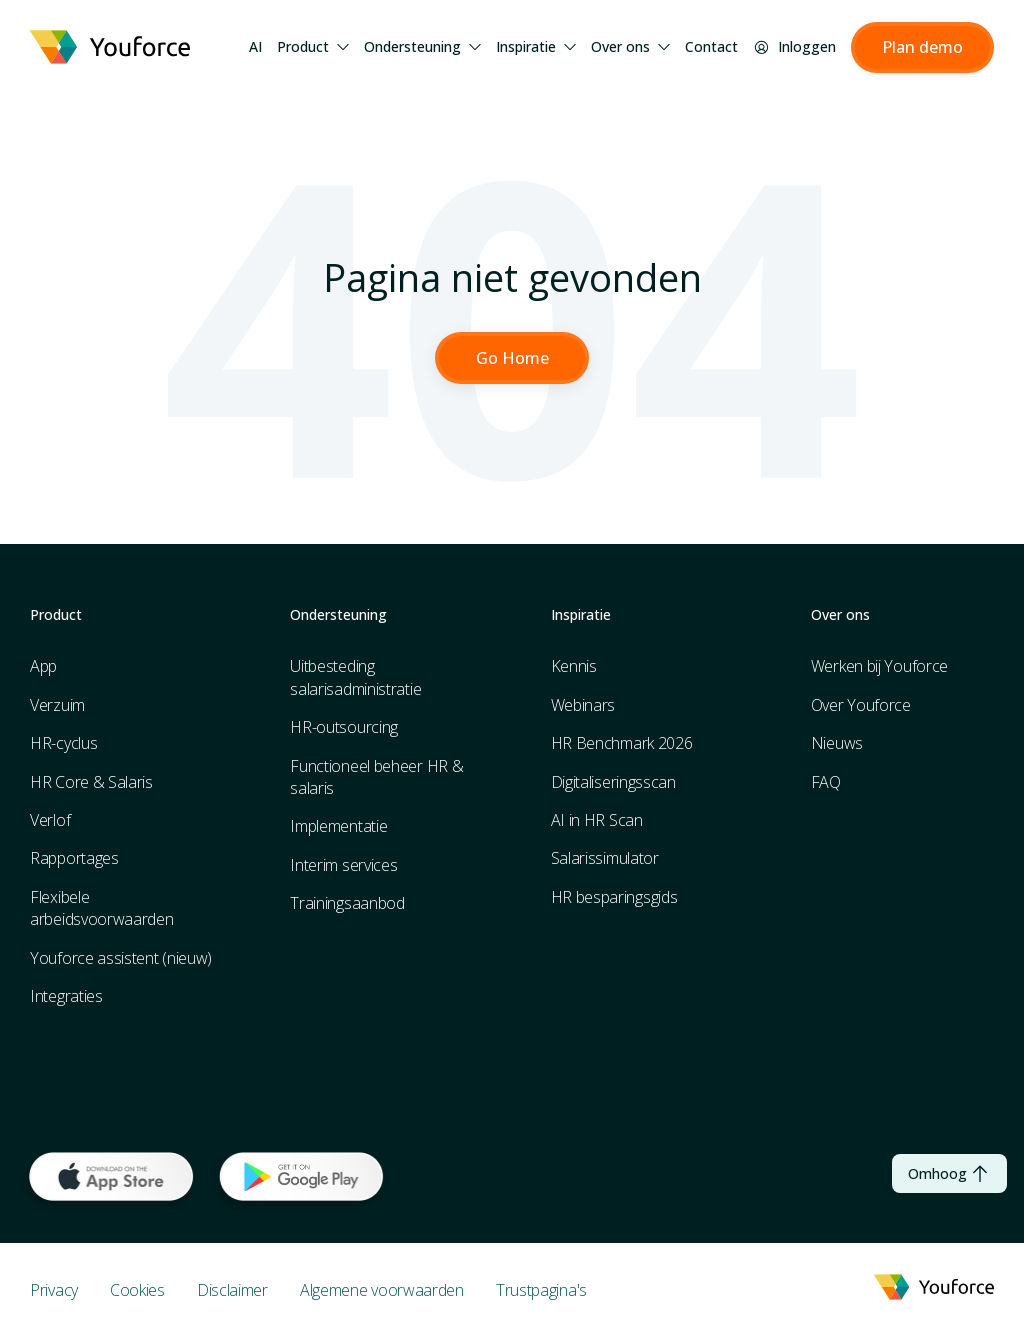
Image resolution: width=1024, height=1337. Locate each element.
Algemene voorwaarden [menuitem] (382, 1290)
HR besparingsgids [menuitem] (614, 897)
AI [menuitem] (255, 47)
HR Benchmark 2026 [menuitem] (622, 744)
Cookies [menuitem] (137, 1290)
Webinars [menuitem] (583, 705)
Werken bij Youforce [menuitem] (879, 667)
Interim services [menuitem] (343, 865)
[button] (922, 48)
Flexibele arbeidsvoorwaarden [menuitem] (102, 908)
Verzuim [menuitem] (57, 705)
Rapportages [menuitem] (74, 859)
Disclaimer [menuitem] (232, 1290)
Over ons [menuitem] (630, 47)
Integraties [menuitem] (66, 996)
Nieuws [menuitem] (837, 744)
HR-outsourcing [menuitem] (344, 728)
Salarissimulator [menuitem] (605, 859)
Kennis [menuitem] (574, 667)
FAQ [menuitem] (826, 782)
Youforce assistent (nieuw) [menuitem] (121, 958)
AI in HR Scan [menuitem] (597, 821)
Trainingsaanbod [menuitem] (347, 904)
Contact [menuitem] (711, 47)
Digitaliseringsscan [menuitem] (613, 782)
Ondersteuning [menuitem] (422, 47)
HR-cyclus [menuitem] (63, 744)
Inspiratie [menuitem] (536, 47)
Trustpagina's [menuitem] (541, 1290)
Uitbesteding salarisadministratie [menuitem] (355, 678)
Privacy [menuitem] (54, 1290)
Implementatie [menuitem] (338, 827)
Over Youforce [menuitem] (861, 705)
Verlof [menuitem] (50, 821)
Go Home (512, 358)
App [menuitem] (43, 667)
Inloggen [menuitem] (794, 47)
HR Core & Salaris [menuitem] (91, 782)
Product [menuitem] (313, 47)
